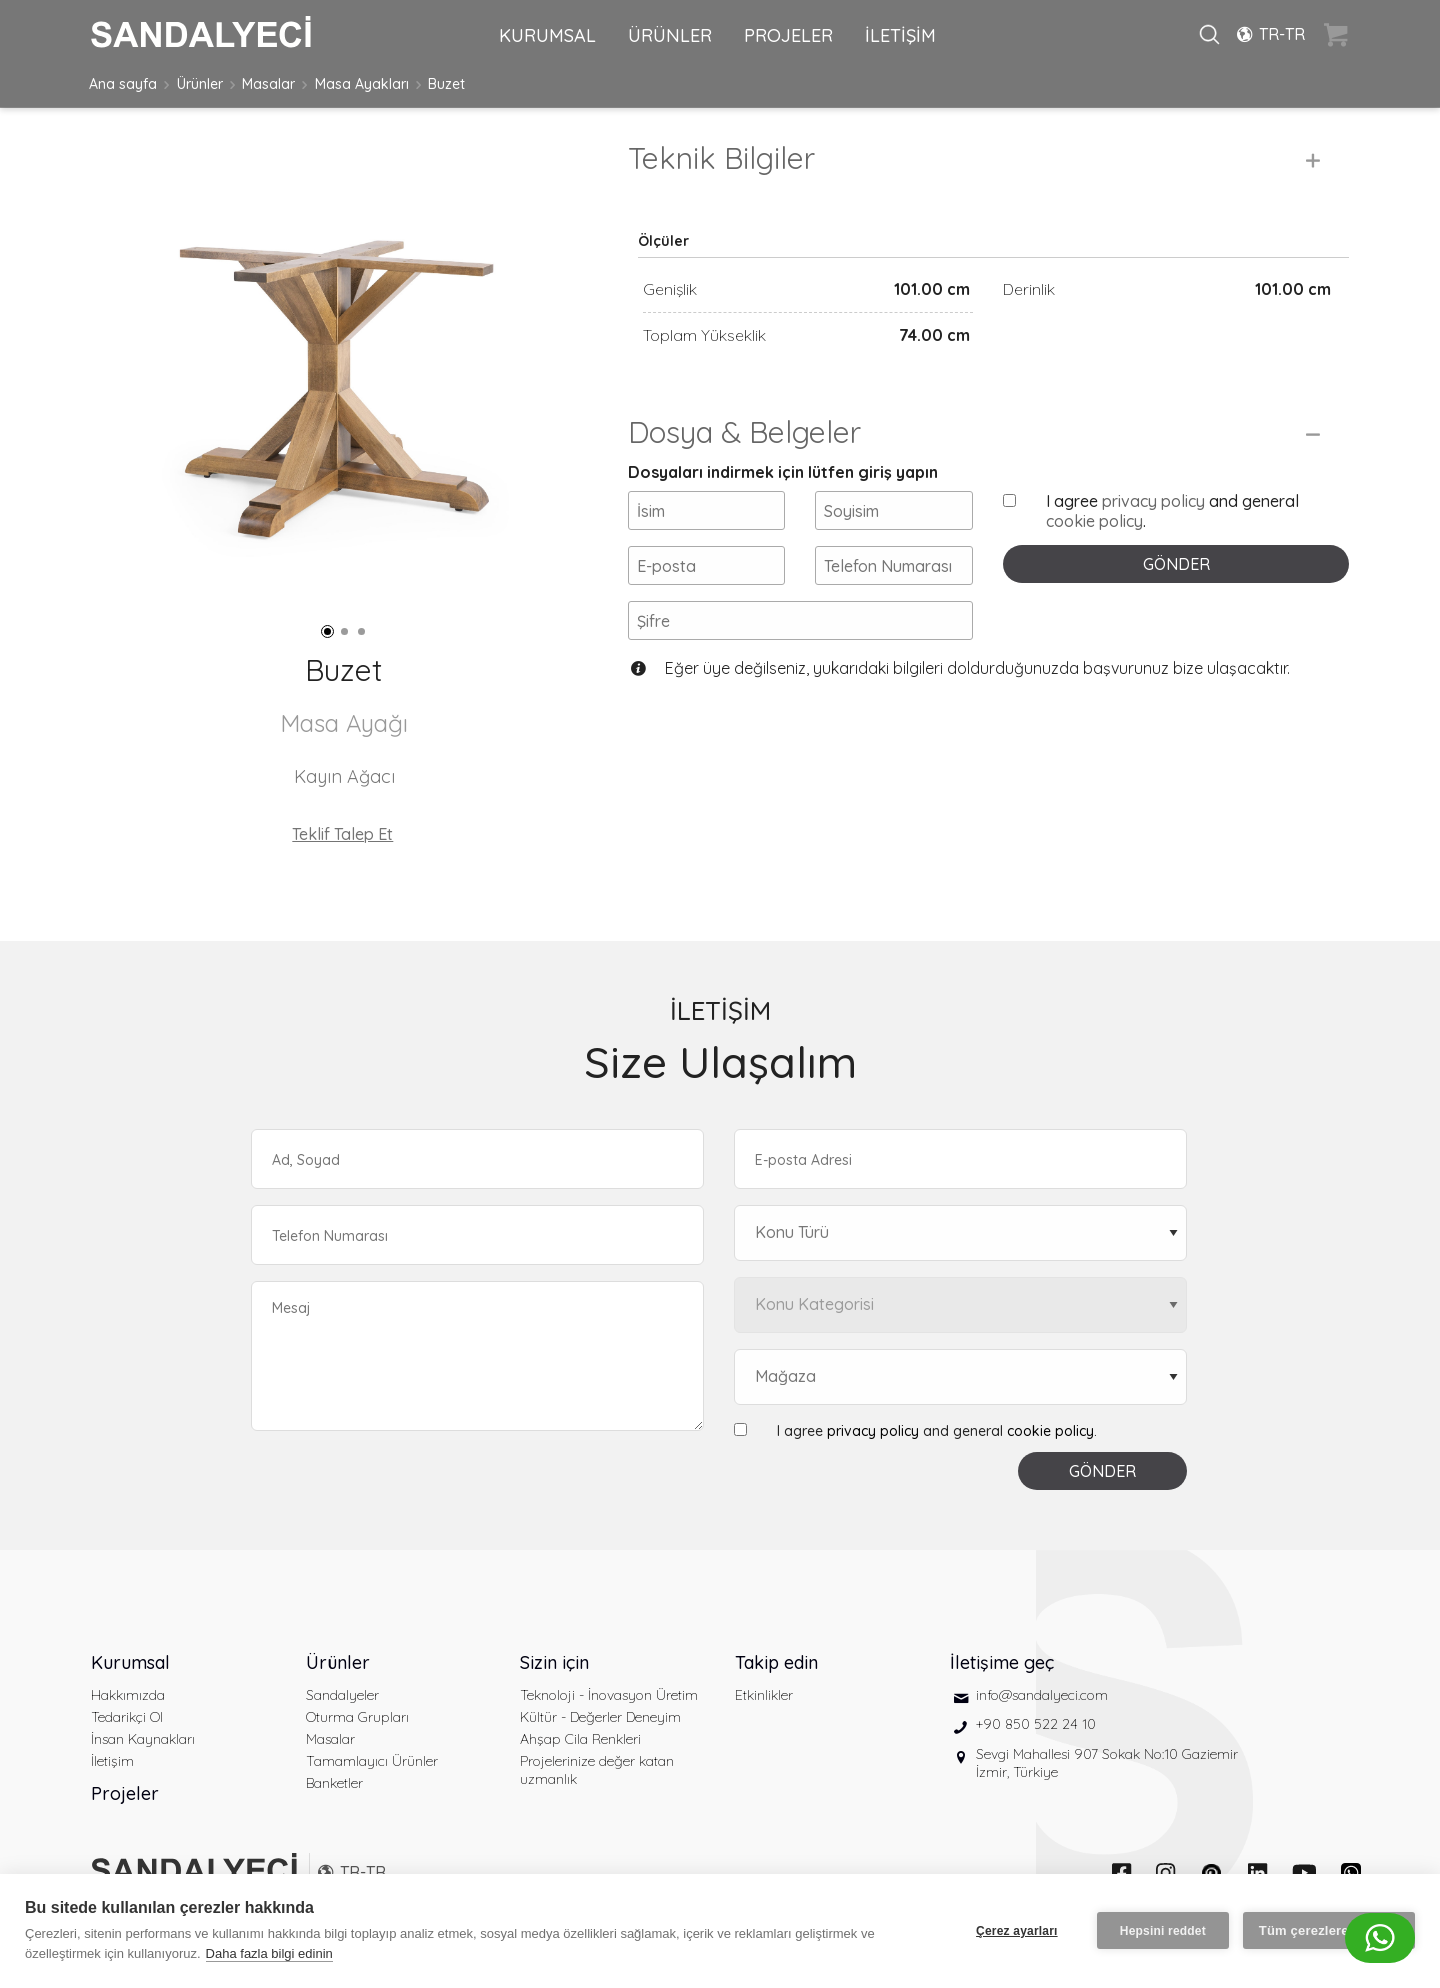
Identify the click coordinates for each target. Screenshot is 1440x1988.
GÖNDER (1176, 564)
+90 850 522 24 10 (1036, 1724)
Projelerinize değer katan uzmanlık (597, 1770)
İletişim (112, 1761)
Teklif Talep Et (342, 834)
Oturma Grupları (357, 1717)
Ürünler (200, 84)
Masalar (268, 84)
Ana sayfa (123, 84)
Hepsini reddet (1163, 1931)
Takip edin (776, 1662)
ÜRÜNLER (670, 35)
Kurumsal (130, 1662)
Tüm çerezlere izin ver (1329, 1930)
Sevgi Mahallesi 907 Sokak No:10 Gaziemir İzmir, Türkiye (1107, 1763)
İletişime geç (1002, 1662)
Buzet (446, 84)
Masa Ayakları (362, 84)
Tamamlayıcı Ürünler (372, 1761)
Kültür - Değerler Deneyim (600, 1717)
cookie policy (1094, 521)
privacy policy (1153, 501)
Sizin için (554, 1662)
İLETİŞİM (900, 35)
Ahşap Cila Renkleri (580, 1739)
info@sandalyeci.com (1042, 1695)
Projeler (125, 1793)
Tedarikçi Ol (127, 1717)
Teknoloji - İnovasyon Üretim (609, 1695)
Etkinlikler (764, 1695)
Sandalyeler (342, 1695)
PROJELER (788, 35)
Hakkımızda (128, 1695)
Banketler (334, 1783)
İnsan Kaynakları (143, 1739)
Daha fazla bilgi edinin (269, 1953)
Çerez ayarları (1017, 1931)
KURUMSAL (547, 35)
